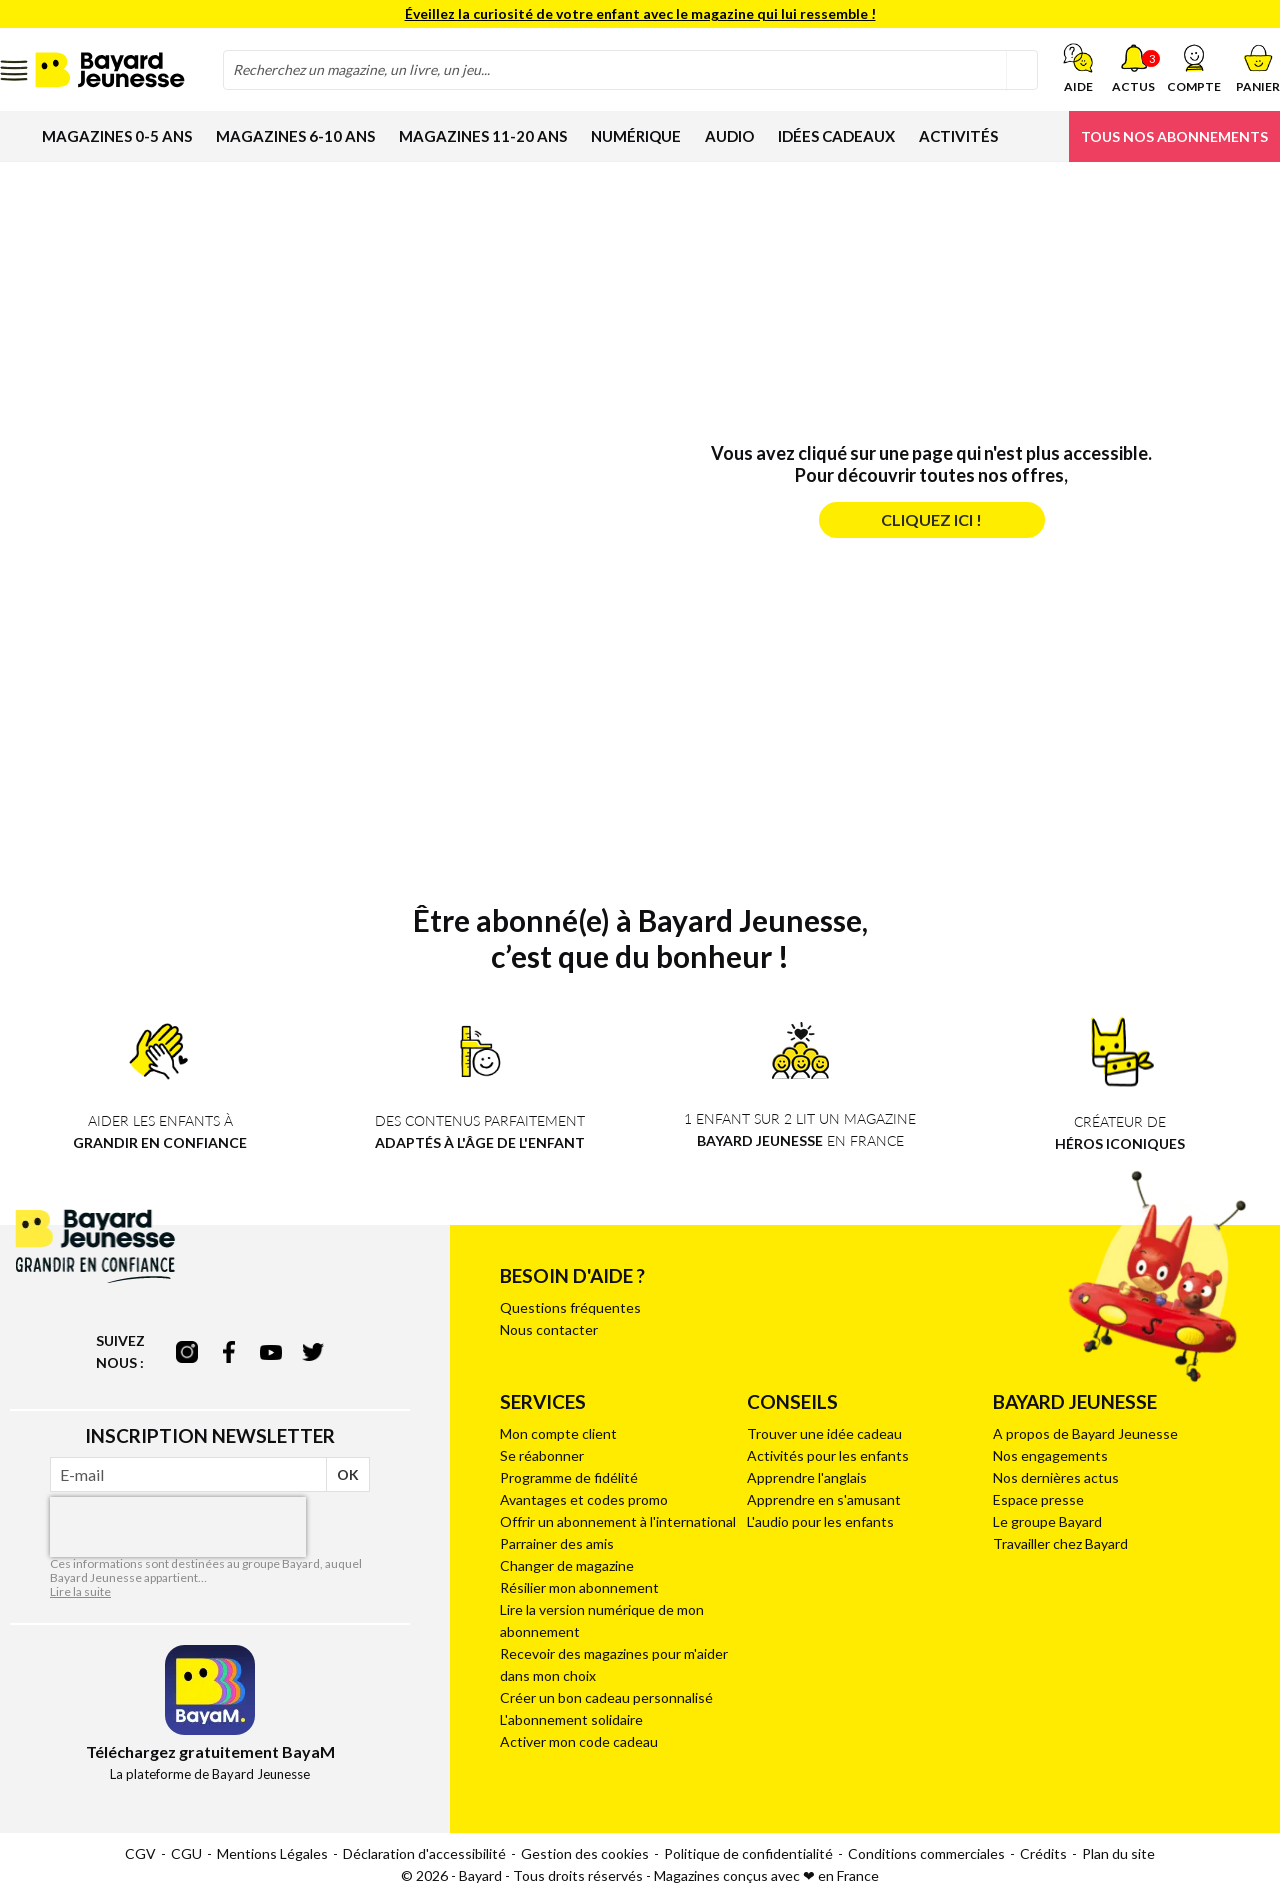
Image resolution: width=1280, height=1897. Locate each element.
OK (348, 1474)
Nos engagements (1050, 1455)
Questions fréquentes (570, 1307)
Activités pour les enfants (828, 1455)
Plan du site (1118, 1853)
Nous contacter (549, 1329)
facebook (229, 1352)
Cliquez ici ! (931, 519)
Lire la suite (80, 1591)
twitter (313, 1352)
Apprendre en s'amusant (824, 1499)
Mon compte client (558, 1433)
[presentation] (178, 1527)
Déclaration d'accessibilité (424, 1853)
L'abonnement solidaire (571, 1719)
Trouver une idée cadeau (824, 1433)
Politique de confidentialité (748, 1853)
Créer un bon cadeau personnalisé (606, 1697)
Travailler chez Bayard (1060, 1543)
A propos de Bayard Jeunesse (1085, 1433)
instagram (187, 1352)
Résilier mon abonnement (579, 1587)
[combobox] (630, 70)
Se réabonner (542, 1455)
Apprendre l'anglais (807, 1477)
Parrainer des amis (557, 1543)
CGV (140, 1853)
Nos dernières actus (1056, 1477)
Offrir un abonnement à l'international (618, 1521)
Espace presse (1038, 1499)
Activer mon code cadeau (579, 1741)
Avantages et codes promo (584, 1499)
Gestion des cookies (585, 1853)
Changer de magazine (567, 1565)
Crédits (1043, 1853)
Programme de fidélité (569, 1477)
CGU (186, 1853)
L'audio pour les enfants (820, 1521)
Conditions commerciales (926, 1853)
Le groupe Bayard (1047, 1521)
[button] (1194, 68)
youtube (271, 1352)
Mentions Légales (272, 1853)
